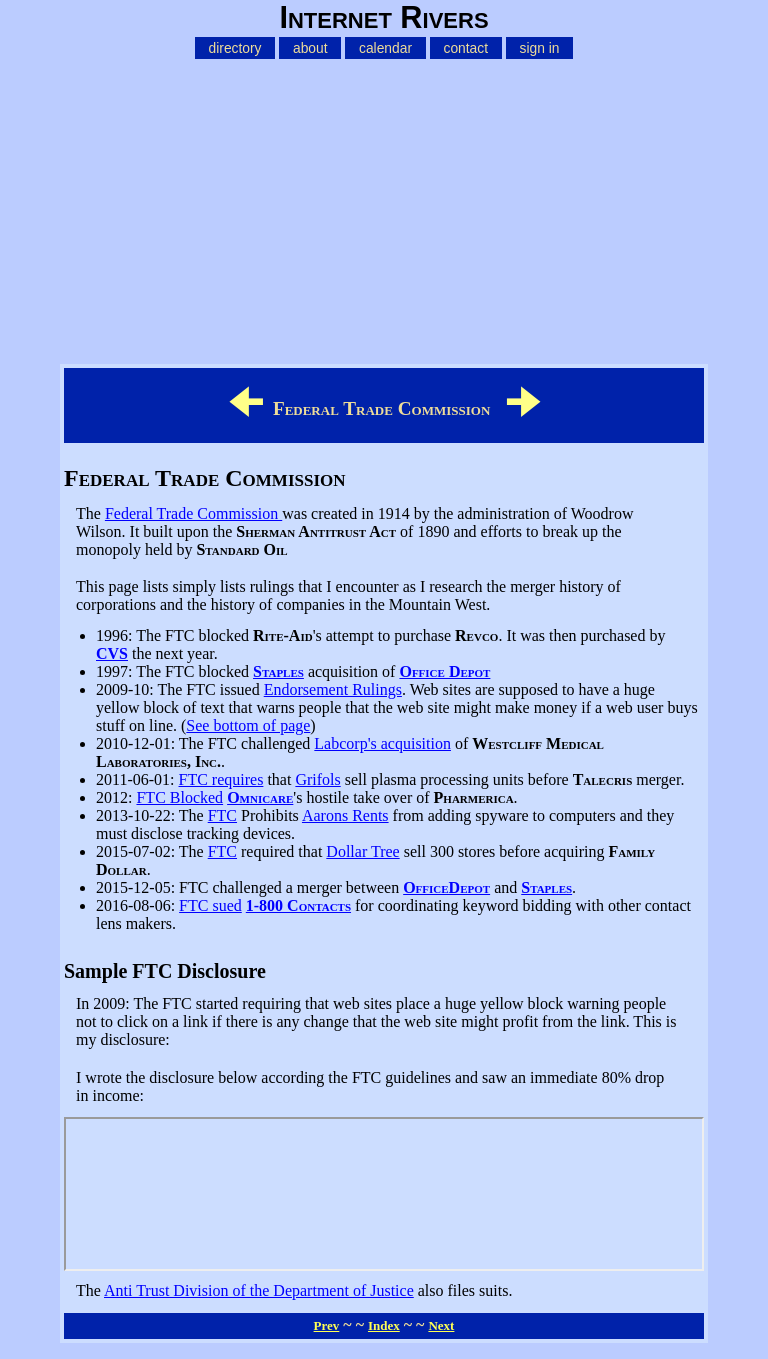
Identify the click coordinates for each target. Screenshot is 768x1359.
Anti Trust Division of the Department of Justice (259, 1290)
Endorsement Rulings (333, 689)
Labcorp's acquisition (382, 743)
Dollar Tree (362, 851)
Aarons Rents (345, 815)
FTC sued (210, 905)
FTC (222, 815)
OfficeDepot (446, 887)
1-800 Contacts (298, 905)
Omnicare (260, 797)
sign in (540, 48)
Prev (327, 1325)
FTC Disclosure (384, 1194)
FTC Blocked (179, 797)
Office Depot (444, 671)
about (310, 48)
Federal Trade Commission (193, 513)
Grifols (317, 779)
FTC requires (221, 779)
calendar (385, 48)
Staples (278, 671)
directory (235, 48)
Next (441, 1325)
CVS (112, 653)
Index (384, 1325)
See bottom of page (248, 725)
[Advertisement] (384, 208)
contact (465, 48)
